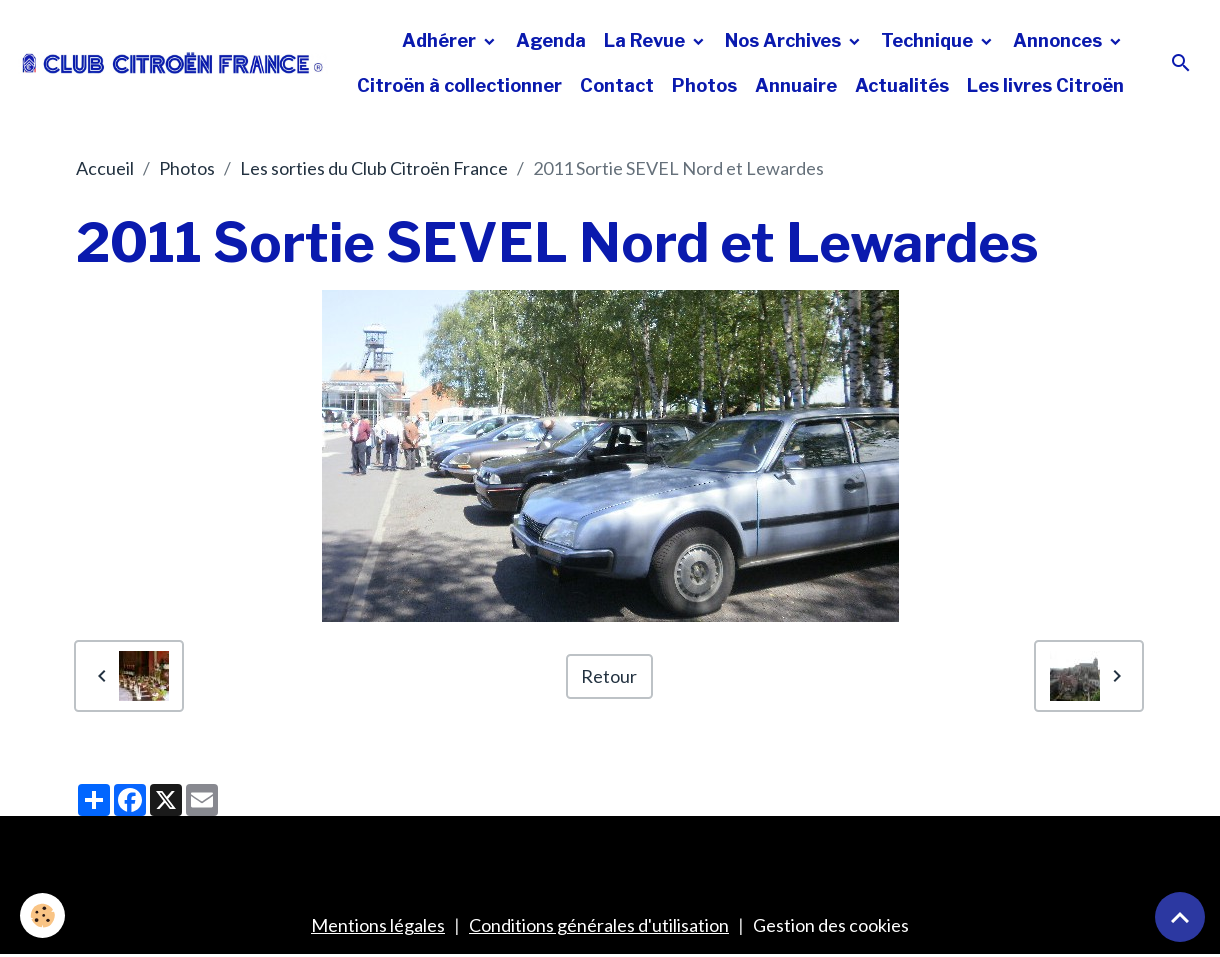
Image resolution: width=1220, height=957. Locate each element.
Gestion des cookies (831, 925)
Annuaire (796, 85)
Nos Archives (785, 40)
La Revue (646, 40)
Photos (704, 85)
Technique (929, 40)
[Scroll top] (1180, 917)
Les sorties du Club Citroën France (374, 168)
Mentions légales (378, 925)
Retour (609, 676)
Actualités (902, 85)
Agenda (551, 40)
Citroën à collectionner (459, 85)
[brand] (173, 63)
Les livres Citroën (1045, 85)
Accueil (105, 168)
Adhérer (441, 40)
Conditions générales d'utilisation (599, 925)
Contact (617, 85)
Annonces (1059, 40)
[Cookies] (42, 915)
